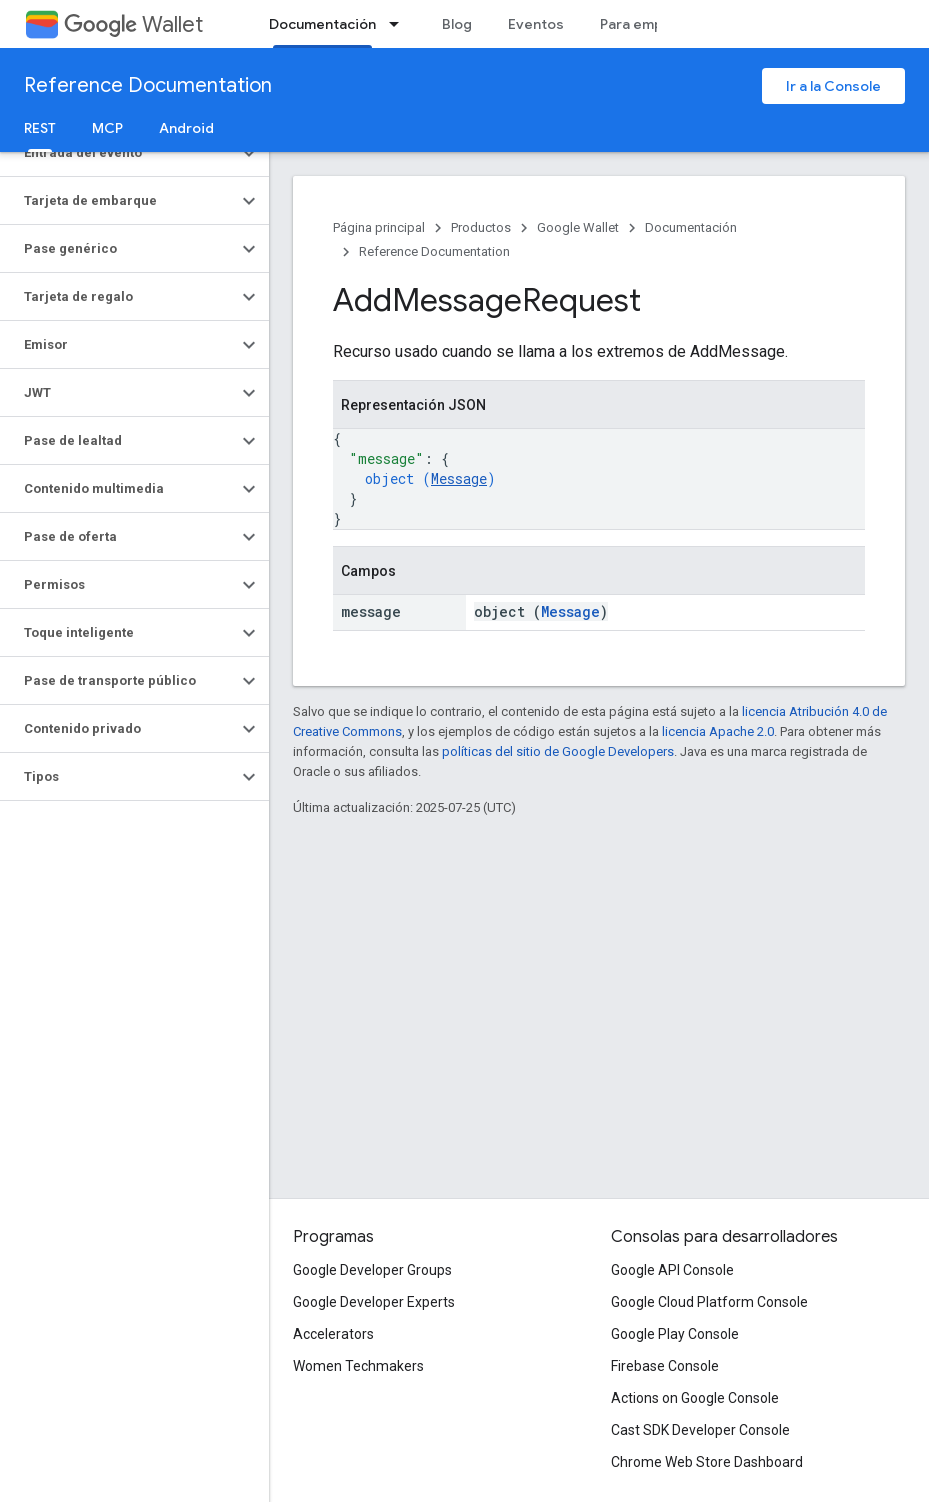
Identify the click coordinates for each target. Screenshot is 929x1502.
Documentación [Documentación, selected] (322, 24)
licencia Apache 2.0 (718, 731)
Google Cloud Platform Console (709, 1302)
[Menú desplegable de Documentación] (400, 24)
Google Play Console (675, 1334)
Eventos (536, 24)
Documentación (691, 227)
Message (459, 478)
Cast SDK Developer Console (700, 1430)
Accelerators (333, 1334)
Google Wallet (578, 227)
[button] (118, 153)
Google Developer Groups (372, 1270)
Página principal (379, 227)
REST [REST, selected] (40, 128)
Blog (457, 24)
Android (186, 128)
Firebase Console (665, 1366)
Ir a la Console (833, 86)
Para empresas (651, 24)
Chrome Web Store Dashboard (707, 1462)
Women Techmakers (358, 1366)
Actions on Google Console (695, 1398)
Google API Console (672, 1270)
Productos (481, 227)
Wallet (133, 24)
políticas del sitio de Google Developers (558, 751)
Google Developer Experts (374, 1302)
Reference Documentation (148, 85)
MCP (107, 128)
